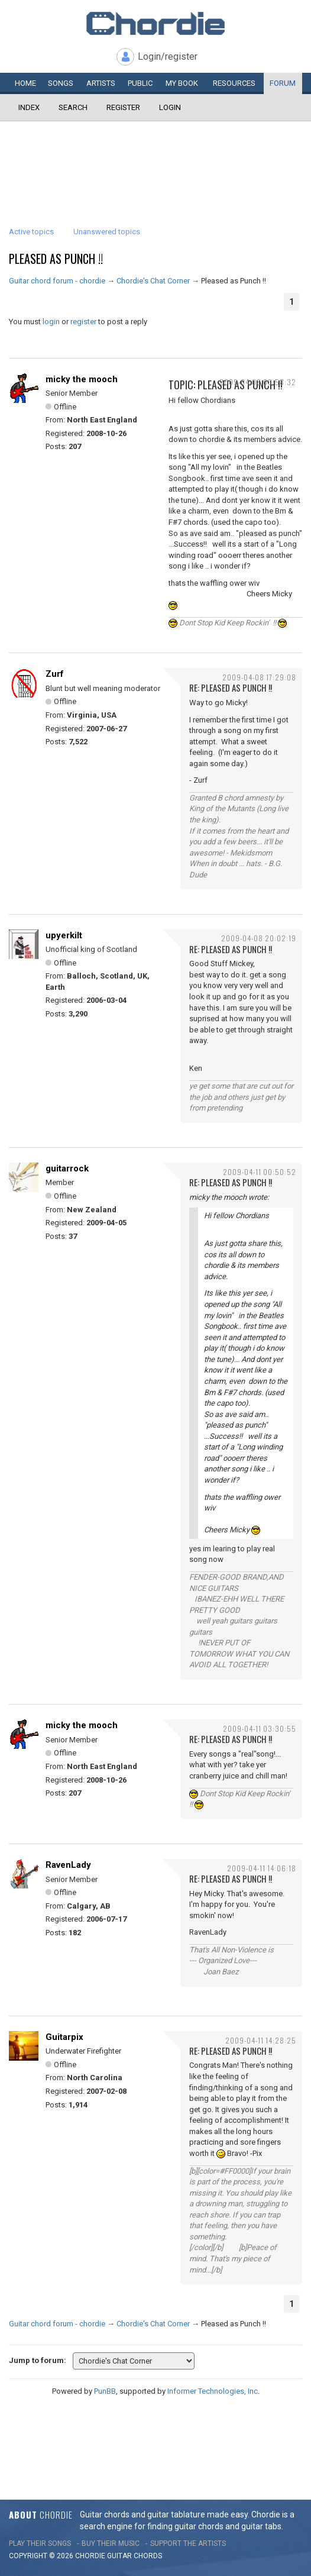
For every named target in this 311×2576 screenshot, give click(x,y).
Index (29, 107)
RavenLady (68, 1865)
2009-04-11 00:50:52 (259, 1172)
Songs (60, 83)
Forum (283, 83)
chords (148, 2556)
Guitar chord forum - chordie (57, 280)
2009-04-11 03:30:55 (259, 1728)
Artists (100, 83)
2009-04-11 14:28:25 (260, 2040)
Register (123, 107)
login (51, 321)
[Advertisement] (155, 156)
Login (170, 107)
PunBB (105, 2391)
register (83, 321)
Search (73, 107)
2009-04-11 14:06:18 (261, 1868)
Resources (234, 83)
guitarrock (67, 1168)
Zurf (55, 674)
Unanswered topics (106, 231)
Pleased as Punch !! (56, 258)
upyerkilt (64, 935)
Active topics (31, 231)
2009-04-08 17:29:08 (259, 677)
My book (182, 83)
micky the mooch (82, 379)
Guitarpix (64, 2037)
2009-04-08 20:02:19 (258, 938)
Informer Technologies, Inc (212, 2391)
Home (25, 83)
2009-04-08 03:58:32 (257, 382)
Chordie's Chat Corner (153, 280)
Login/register (167, 56)
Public (140, 83)
